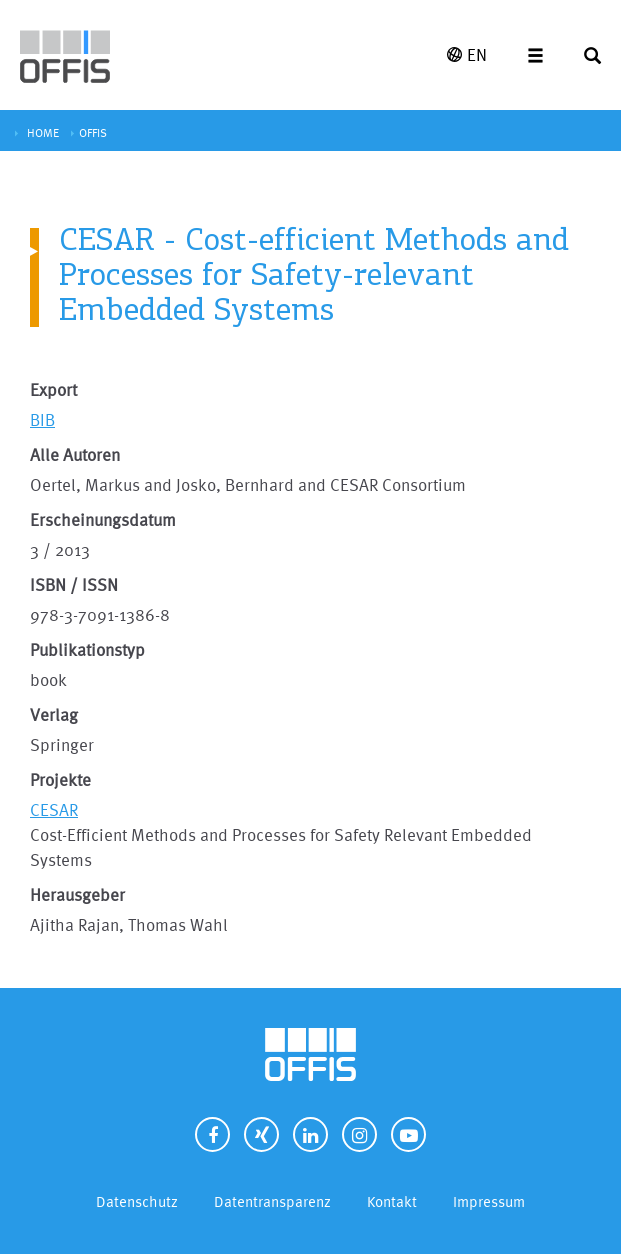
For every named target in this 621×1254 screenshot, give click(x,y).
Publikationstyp (87, 649)
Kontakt (392, 1201)
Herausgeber (77, 894)
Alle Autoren (75, 454)
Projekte (60, 779)
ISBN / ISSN (74, 584)
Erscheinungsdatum (103, 519)
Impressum (489, 1201)
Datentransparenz (272, 1201)
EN (467, 54)
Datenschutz (137, 1201)
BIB (42, 419)
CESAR (54, 809)
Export (53, 389)
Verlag (54, 714)
